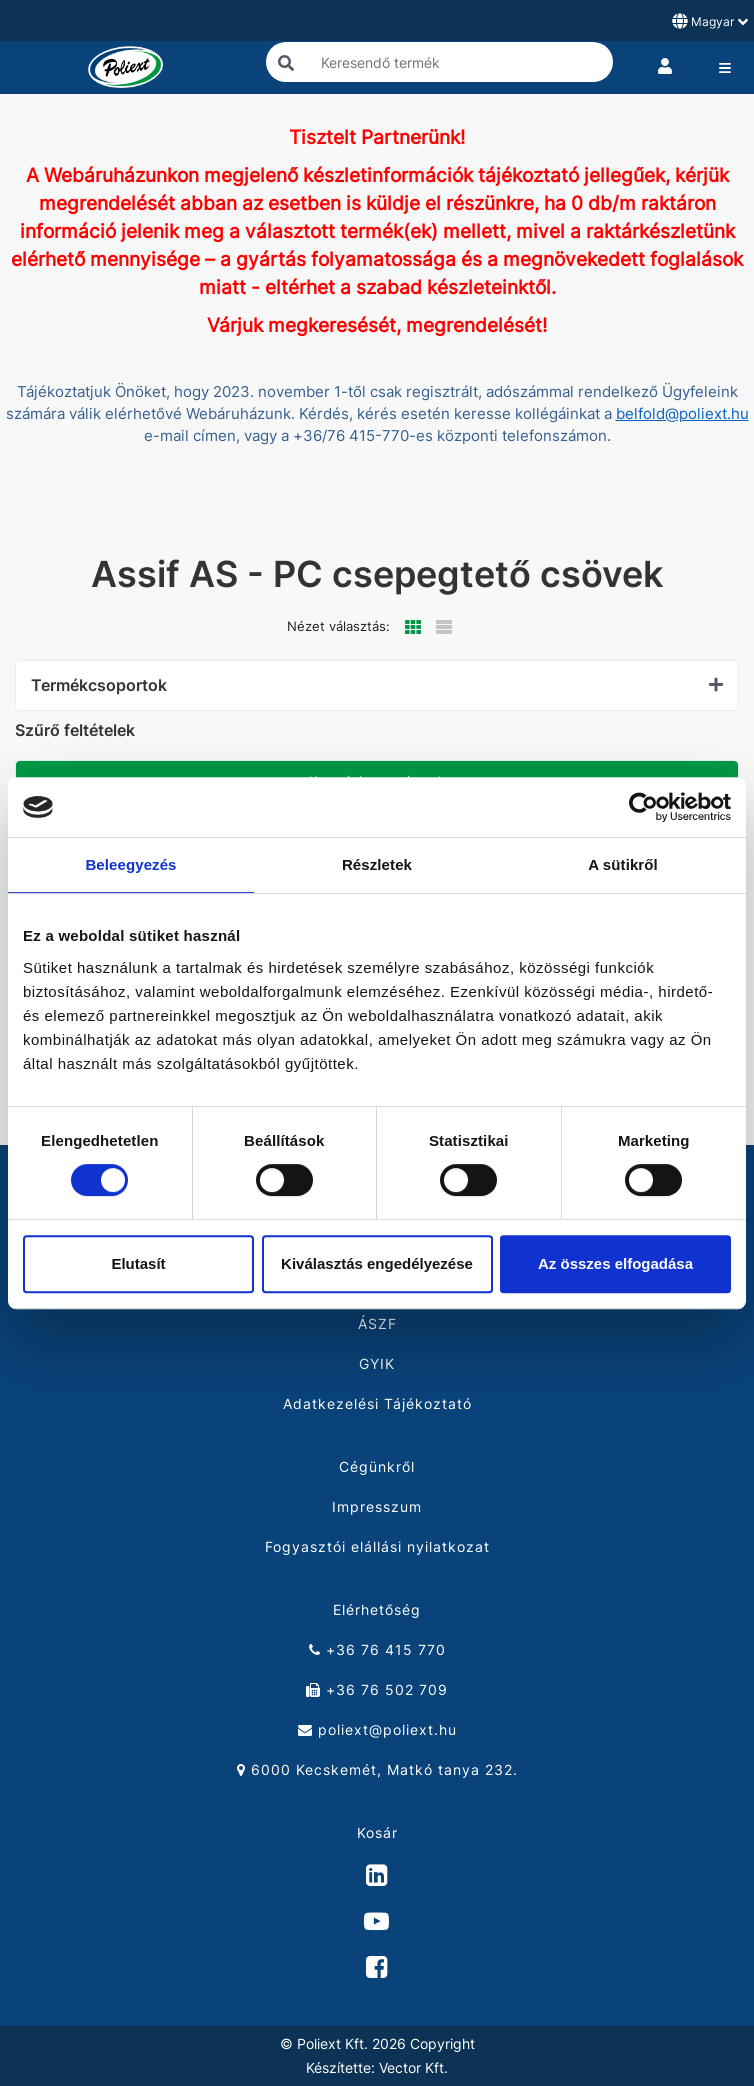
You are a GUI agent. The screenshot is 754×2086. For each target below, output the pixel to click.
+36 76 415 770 (377, 1649)
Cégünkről (377, 1466)
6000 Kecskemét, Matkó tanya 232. (377, 1769)
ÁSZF (377, 1323)
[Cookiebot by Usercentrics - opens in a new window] (643, 807)
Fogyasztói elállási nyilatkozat (377, 1546)
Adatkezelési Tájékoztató (377, 1403)
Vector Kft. (413, 2068)
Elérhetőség (377, 1609)
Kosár (377, 1832)
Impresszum (377, 1506)
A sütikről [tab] (623, 864)
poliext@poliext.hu (377, 1729)
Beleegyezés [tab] (130, 864)
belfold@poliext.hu (682, 414)
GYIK (377, 1363)
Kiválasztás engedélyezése (377, 1263)
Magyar (710, 21)
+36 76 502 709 (377, 1689)
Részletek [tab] (377, 864)
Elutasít (138, 1263)
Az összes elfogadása (615, 1263)
